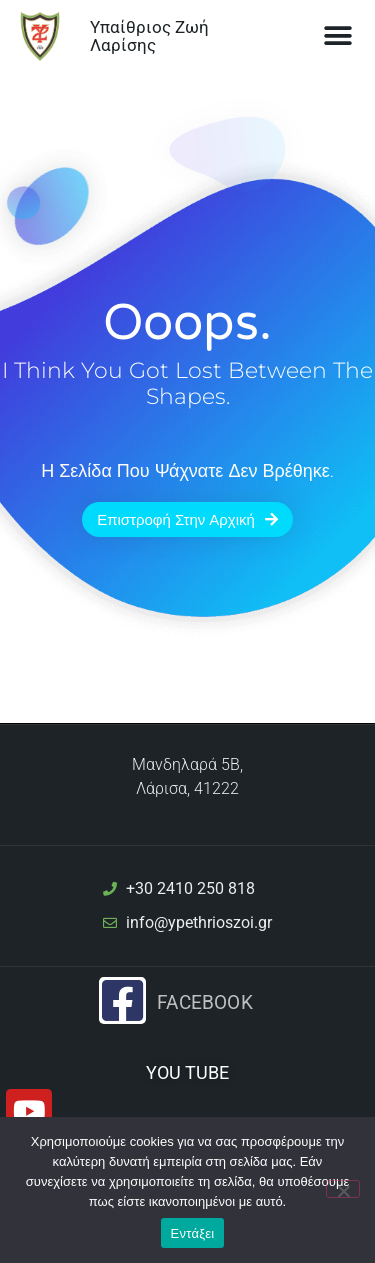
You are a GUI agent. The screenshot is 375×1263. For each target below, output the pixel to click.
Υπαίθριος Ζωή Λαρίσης (149, 36)
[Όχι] (343, 1189)
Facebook (205, 1003)
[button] (337, 36)
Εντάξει (193, 1233)
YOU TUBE (188, 1072)
